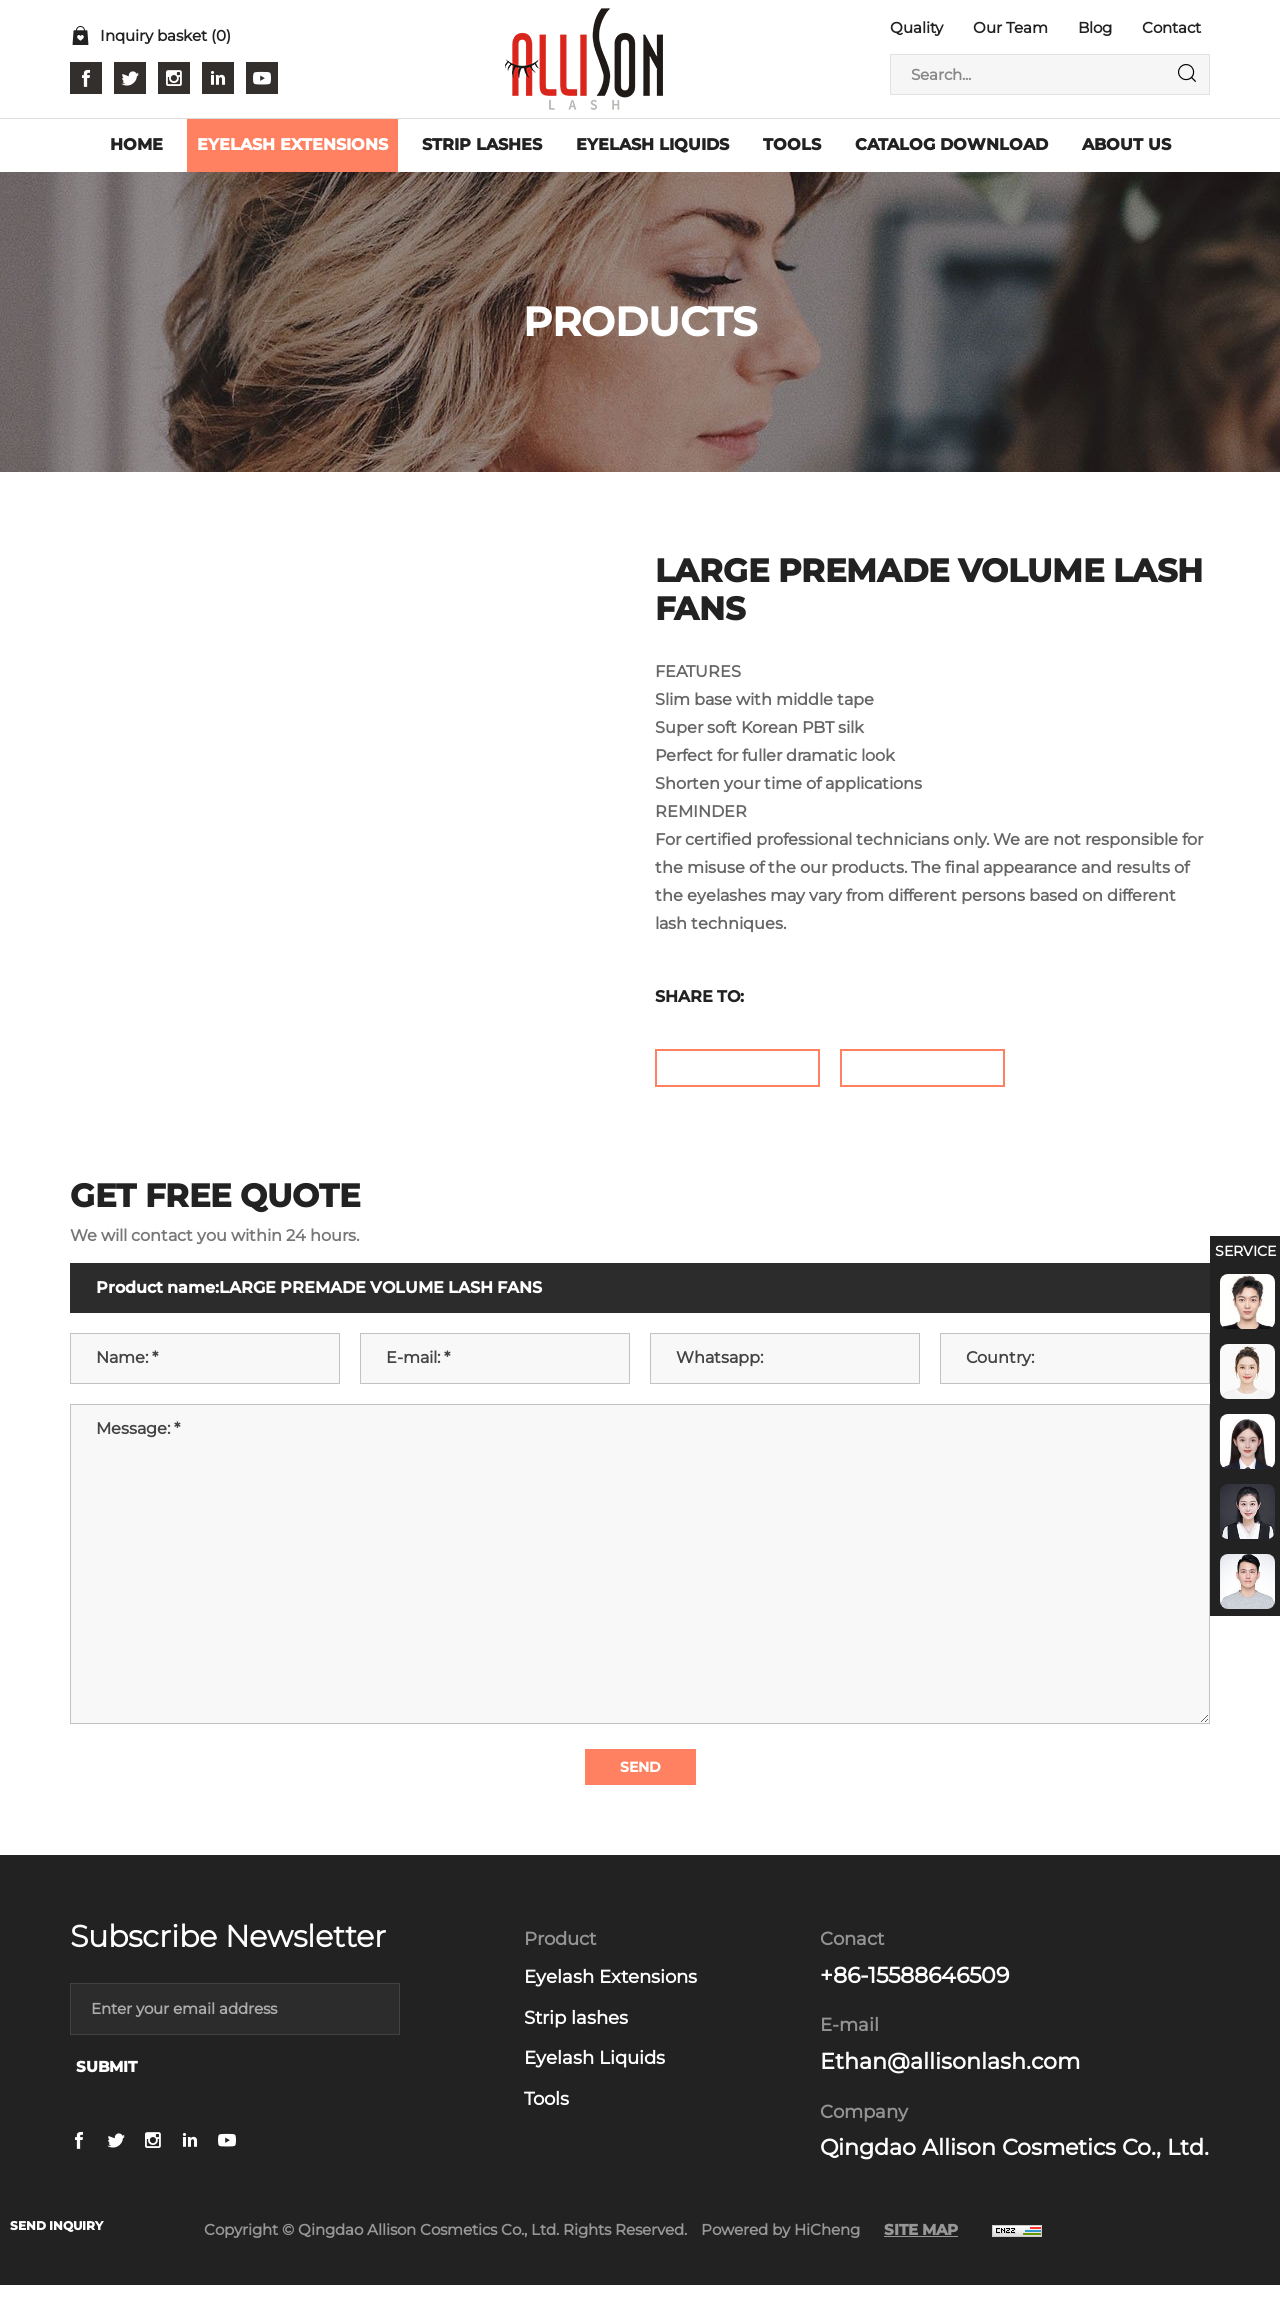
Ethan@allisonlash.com (950, 2085)
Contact (1171, 27)
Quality (916, 27)
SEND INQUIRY (66, 2224)
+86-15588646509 (914, 1999)
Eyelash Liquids (594, 2082)
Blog (1095, 27)
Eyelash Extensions (610, 2001)
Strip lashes (576, 2042)
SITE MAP (921, 2253)
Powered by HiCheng (780, 2253)
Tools (546, 2123)
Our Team (1010, 27)
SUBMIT (106, 2089)
